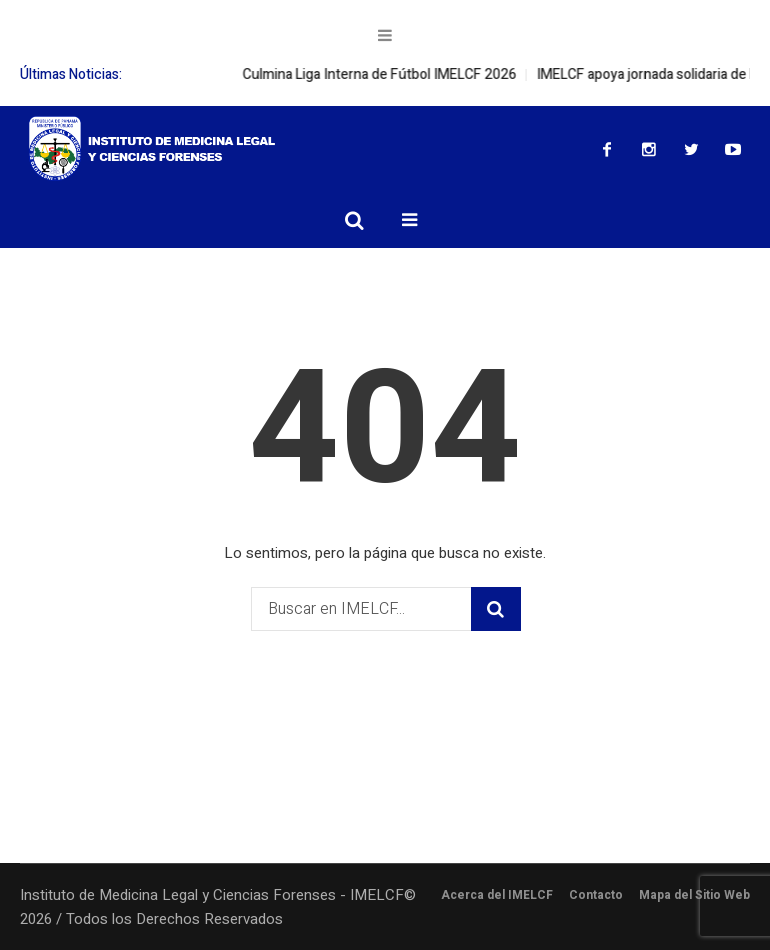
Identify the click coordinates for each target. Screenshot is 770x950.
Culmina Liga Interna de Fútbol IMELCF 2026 (393, 74)
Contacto (596, 895)
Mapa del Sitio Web (694, 895)
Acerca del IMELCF (497, 895)
